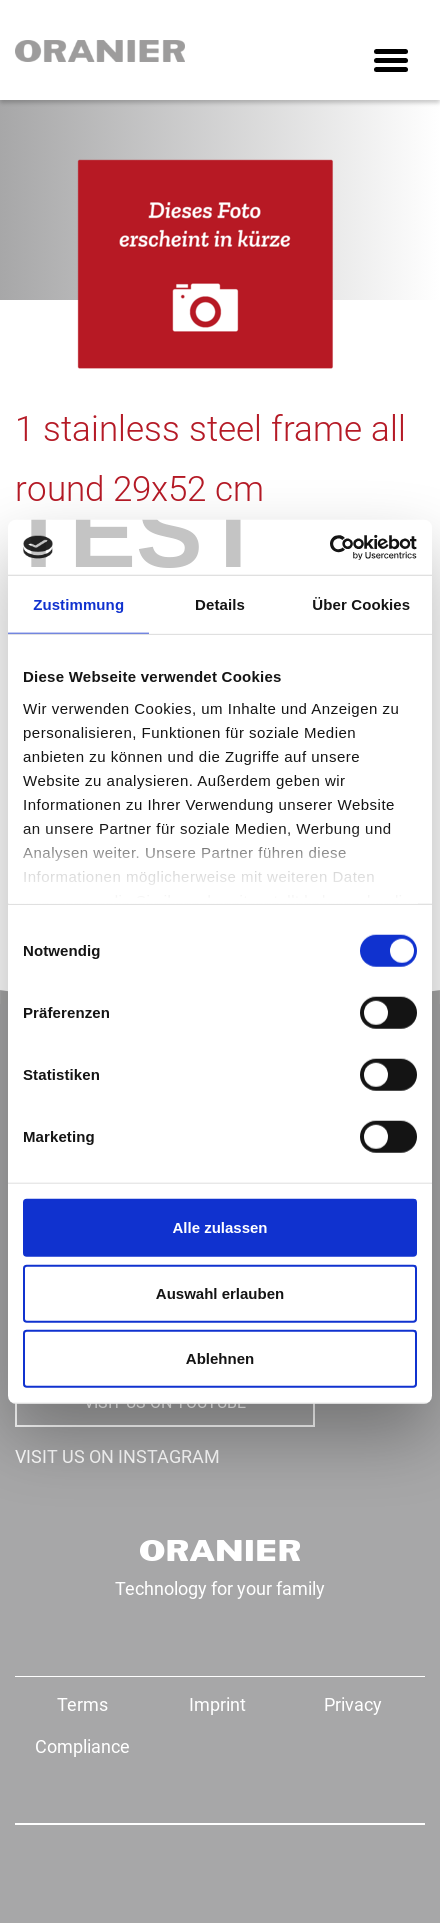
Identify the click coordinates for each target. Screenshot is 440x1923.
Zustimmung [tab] (78, 604)
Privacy (353, 1704)
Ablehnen (220, 1358)
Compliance (82, 1746)
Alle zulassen (219, 1227)
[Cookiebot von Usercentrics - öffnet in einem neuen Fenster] (329, 547)
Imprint (217, 1704)
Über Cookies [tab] (361, 604)
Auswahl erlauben (220, 1292)
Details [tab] (220, 604)
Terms (82, 1704)
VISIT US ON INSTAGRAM (117, 1456)
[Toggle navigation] (391, 62)
